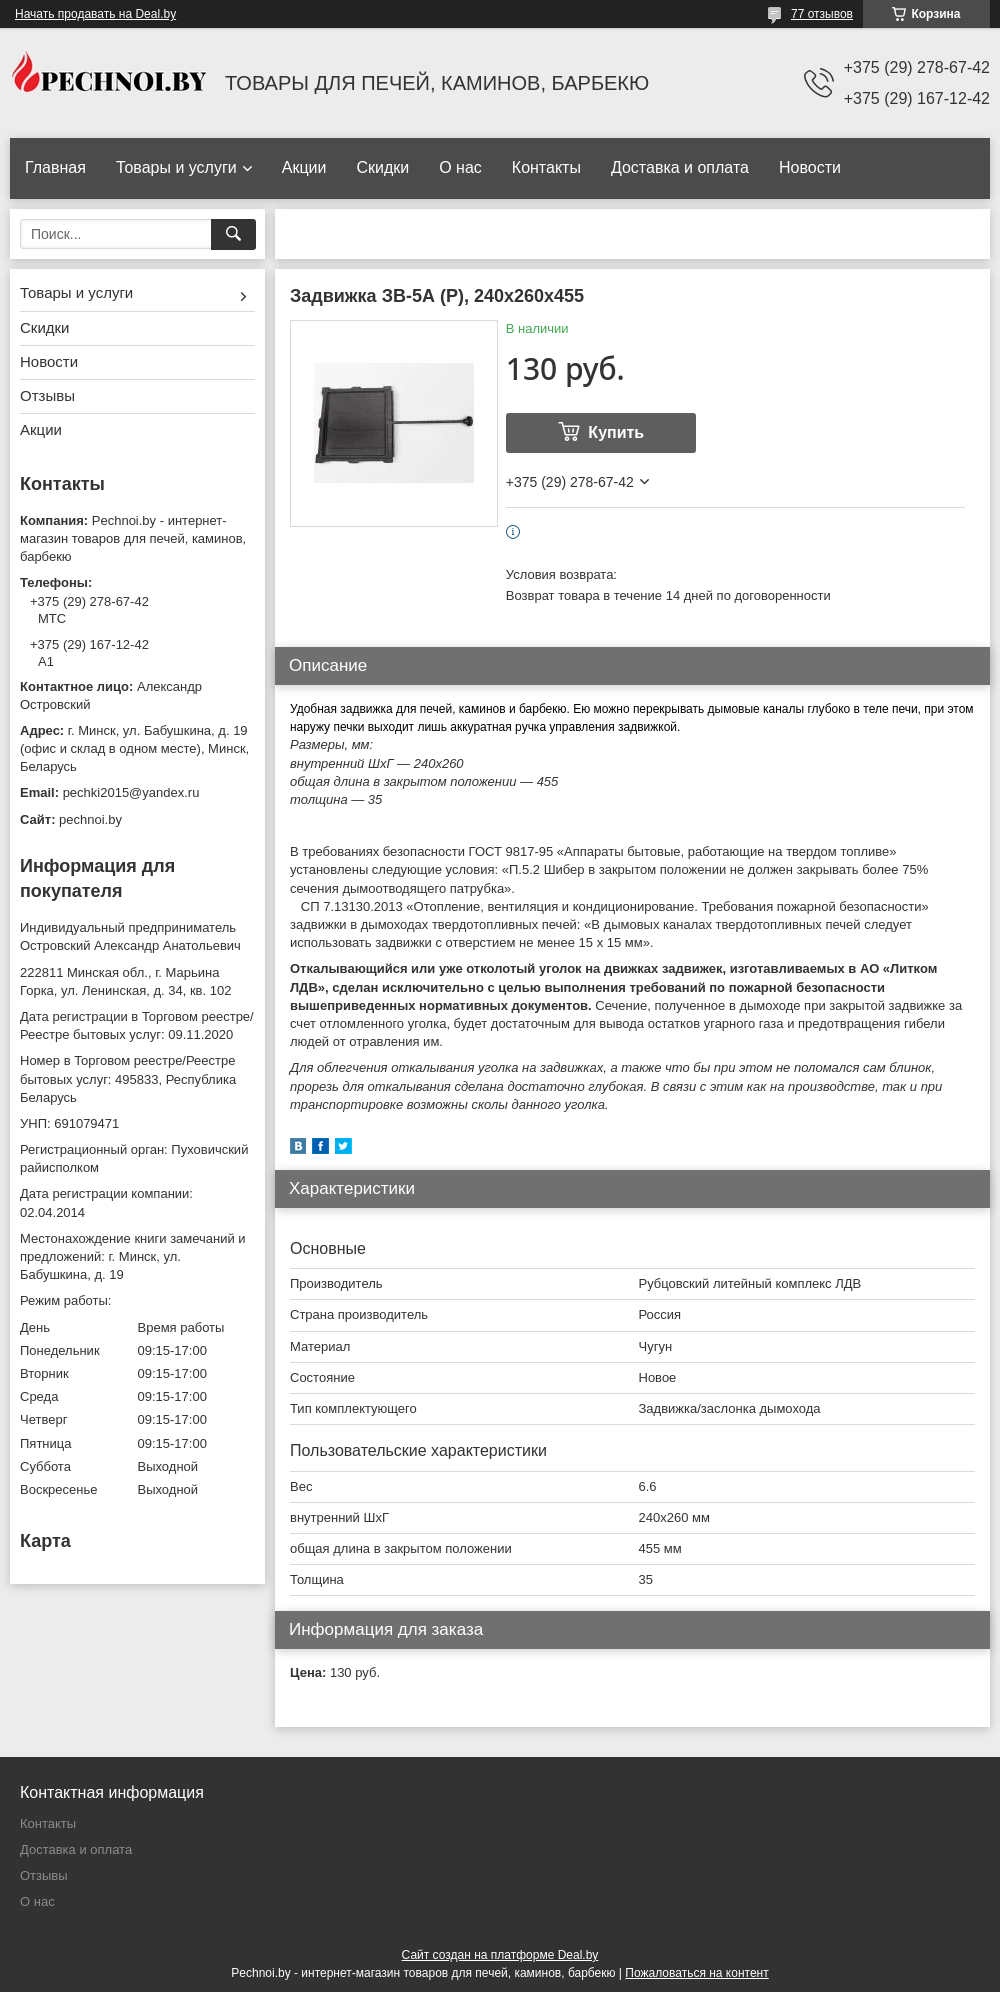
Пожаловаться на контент (696, 1973)
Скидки (382, 167)
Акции (304, 167)
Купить (616, 432)
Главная (55, 167)
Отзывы (47, 395)
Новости (810, 167)
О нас (460, 167)
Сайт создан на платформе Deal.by (500, 1955)
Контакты (546, 167)
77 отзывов (822, 14)
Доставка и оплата (680, 167)
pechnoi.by (90, 819)
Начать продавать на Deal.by (95, 14)
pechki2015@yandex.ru (131, 792)
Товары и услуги (176, 167)
